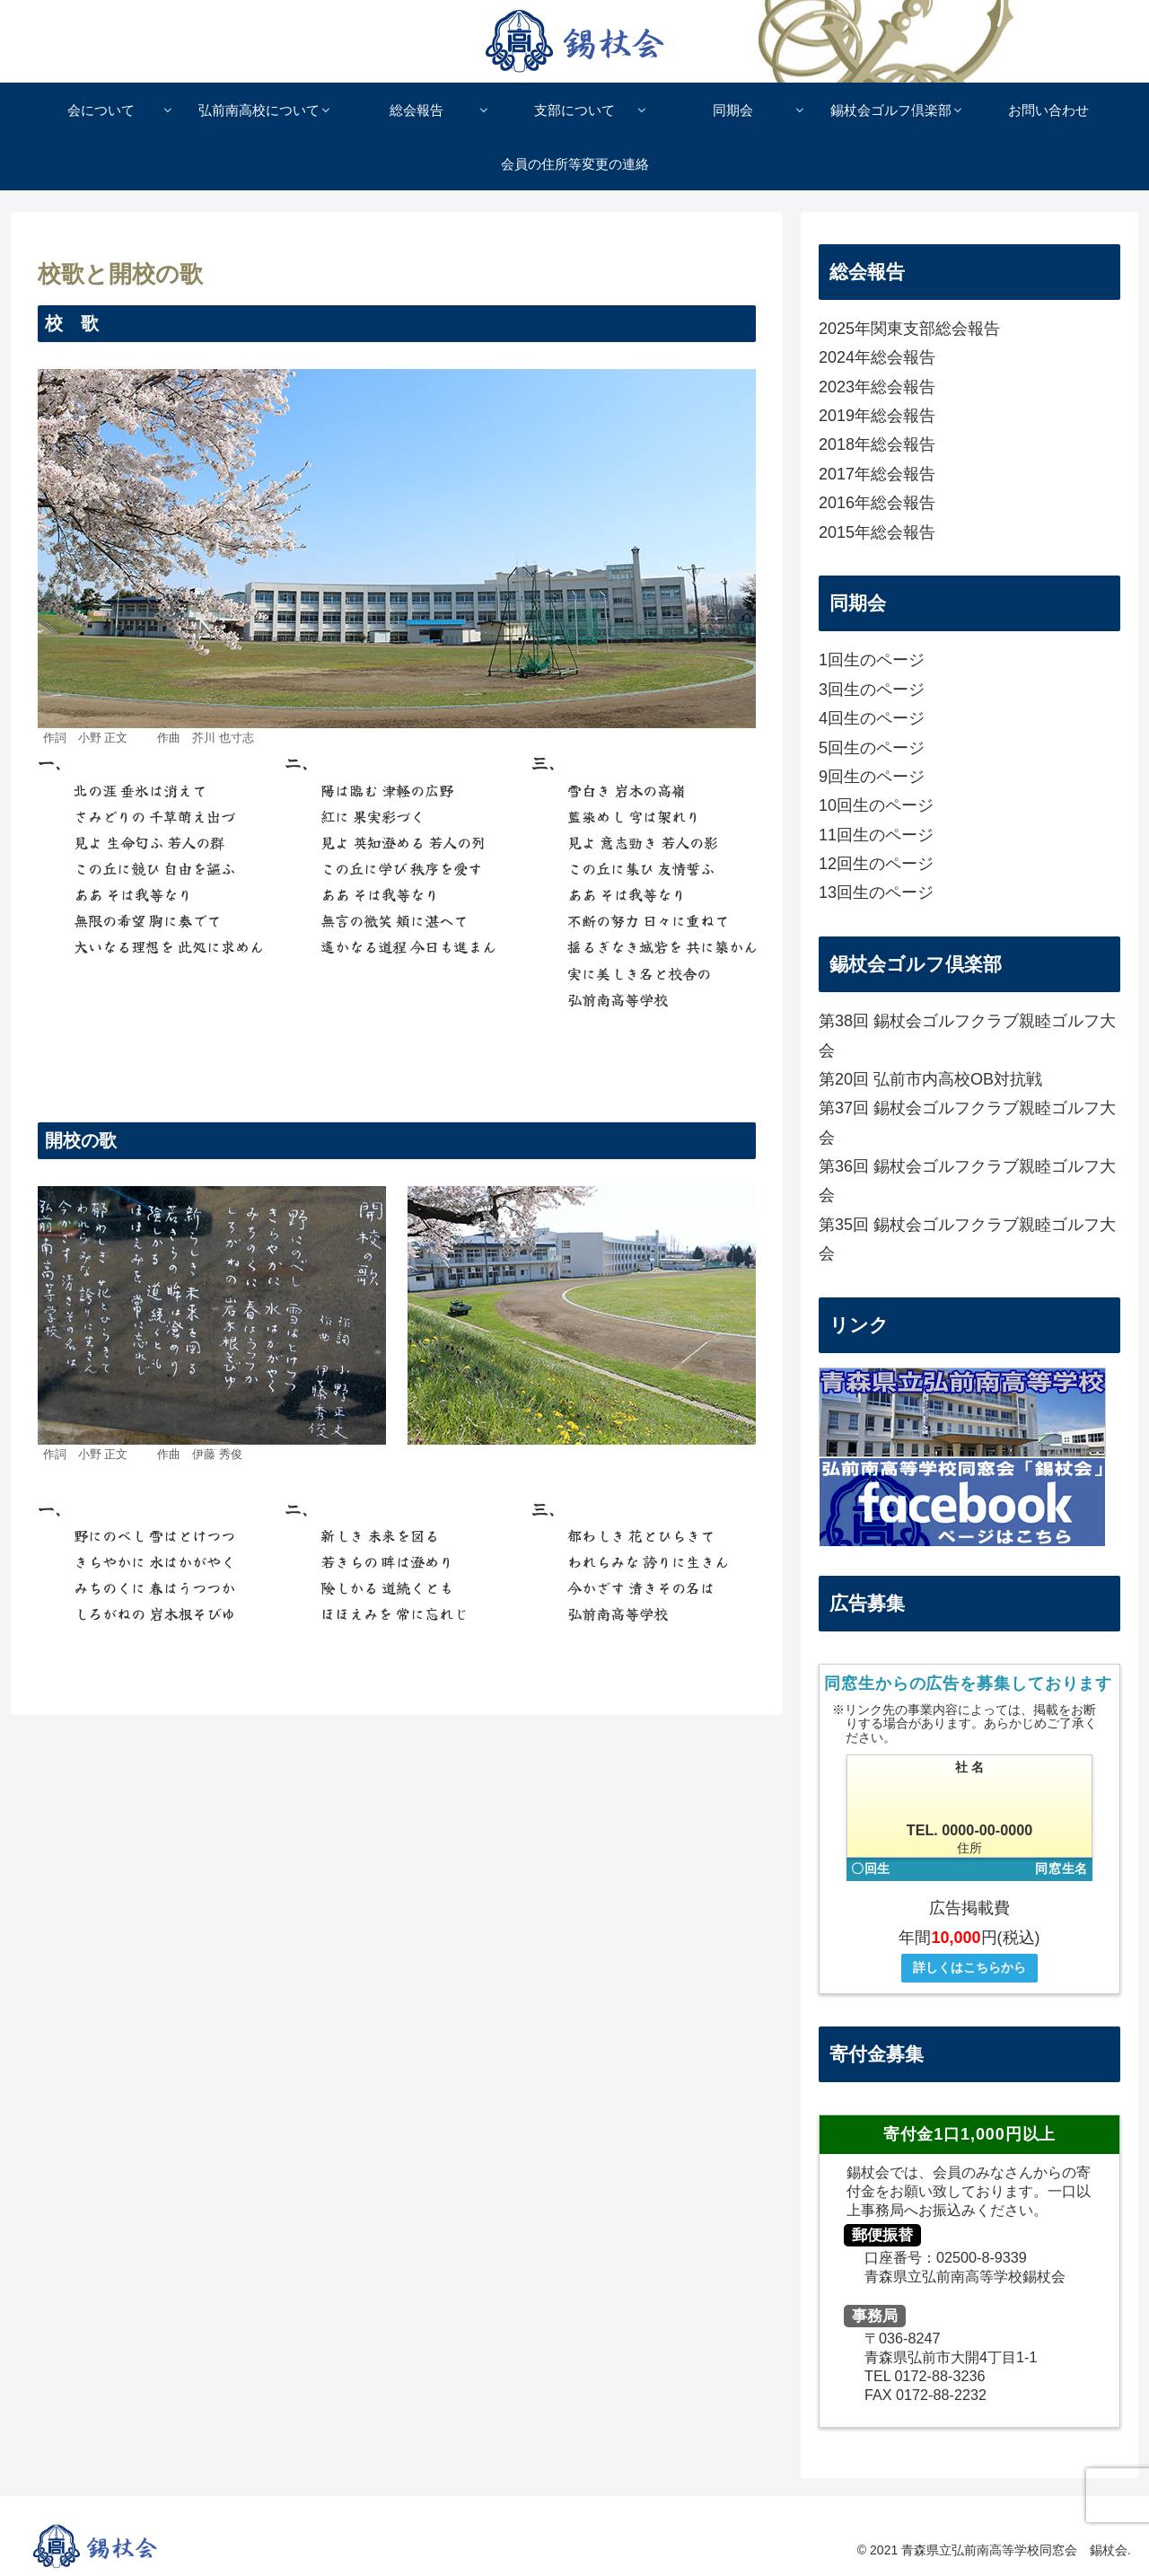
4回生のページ (872, 718)
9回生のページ (872, 777)
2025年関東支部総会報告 (909, 329)
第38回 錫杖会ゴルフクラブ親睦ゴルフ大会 (967, 1035)
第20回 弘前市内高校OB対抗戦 (930, 1079)
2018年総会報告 (877, 444)
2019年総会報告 (877, 416)
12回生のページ (876, 864)
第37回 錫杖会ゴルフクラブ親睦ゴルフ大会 (967, 1122)
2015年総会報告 (877, 532)
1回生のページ (872, 660)
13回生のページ (876, 892)
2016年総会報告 (877, 503)
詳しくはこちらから (969, 1967)
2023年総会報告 (877, 387)
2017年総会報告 (877, 474)
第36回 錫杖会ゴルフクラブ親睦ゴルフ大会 (967, 1180)
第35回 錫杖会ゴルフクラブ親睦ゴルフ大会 (967, 1239)
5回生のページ (872, 748)
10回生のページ (876, 805)
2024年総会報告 (877, 357)
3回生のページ (872, 690)
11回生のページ (876, 835)
